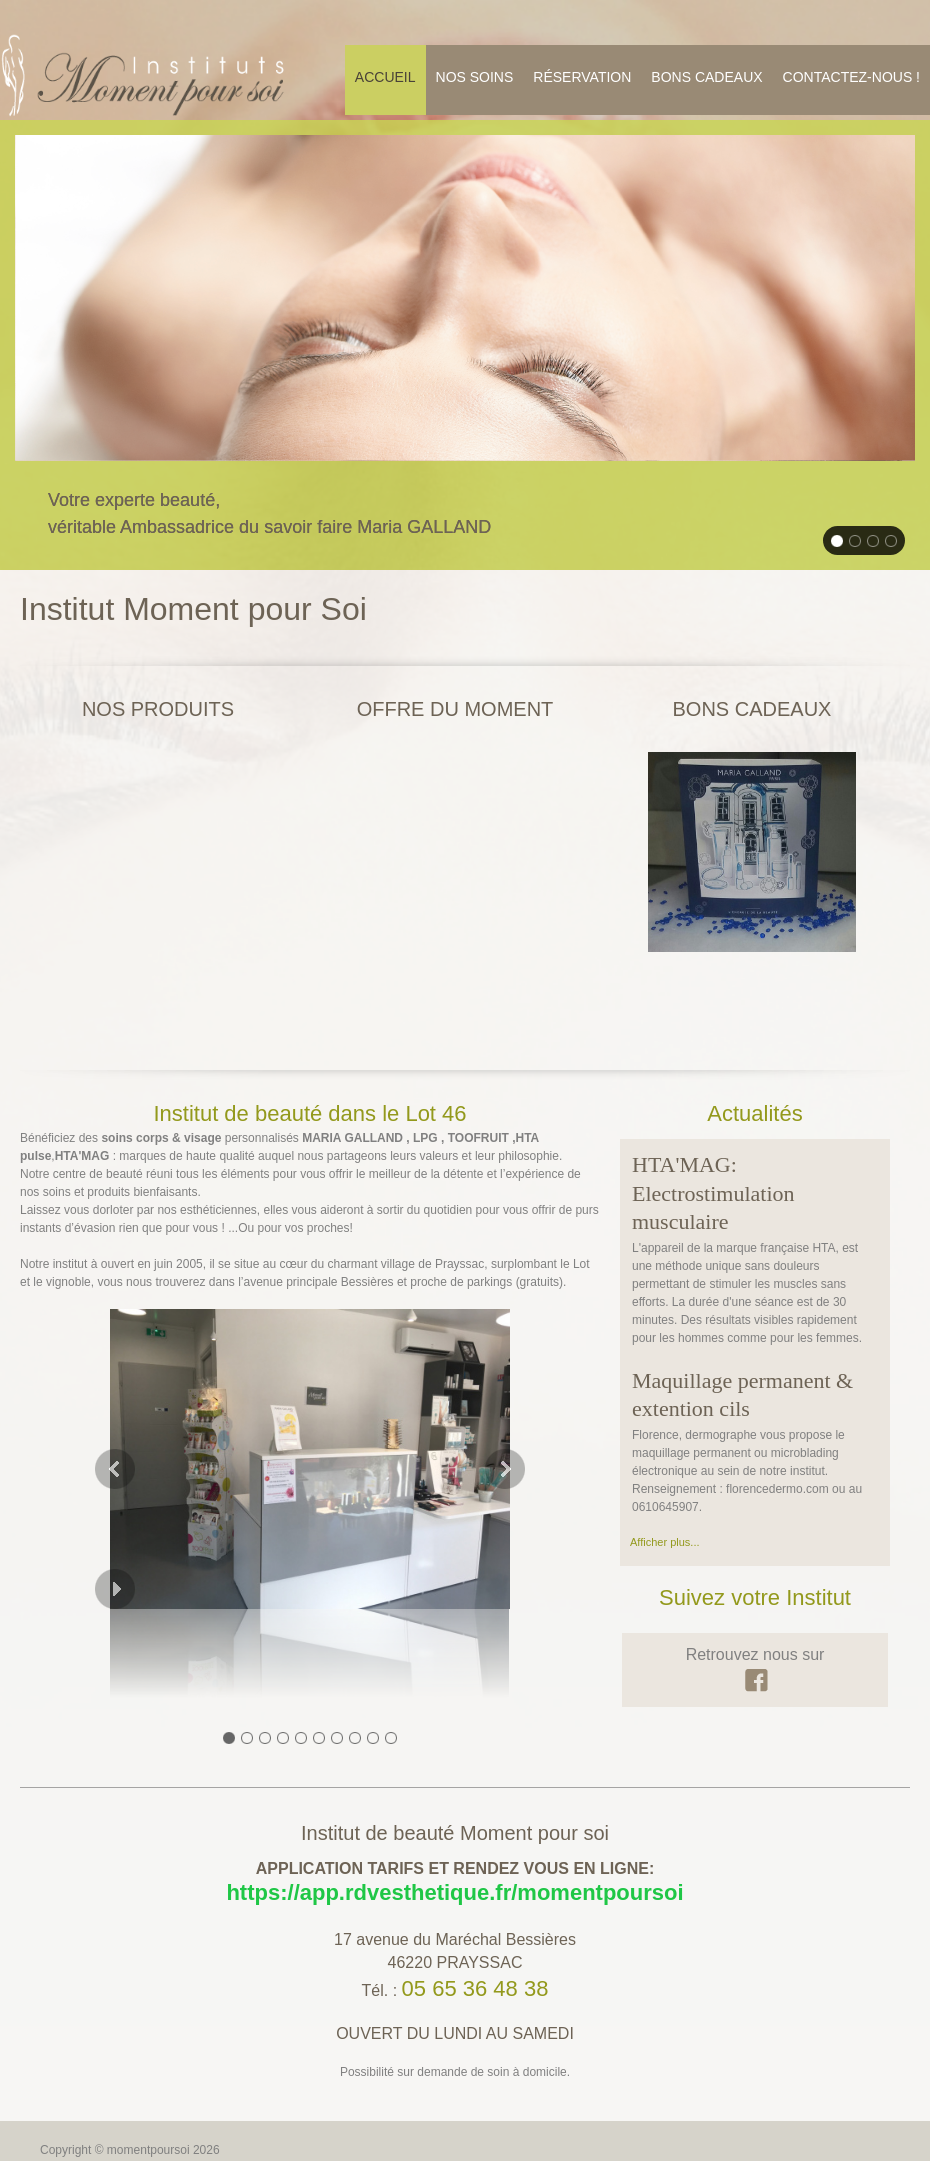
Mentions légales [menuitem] (85, 2095)
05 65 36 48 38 (475, 1914)
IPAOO (134, 2112)
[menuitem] (385, 80)
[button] (310, 1391)
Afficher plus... (665, 1469)
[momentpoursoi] (145, 75)
